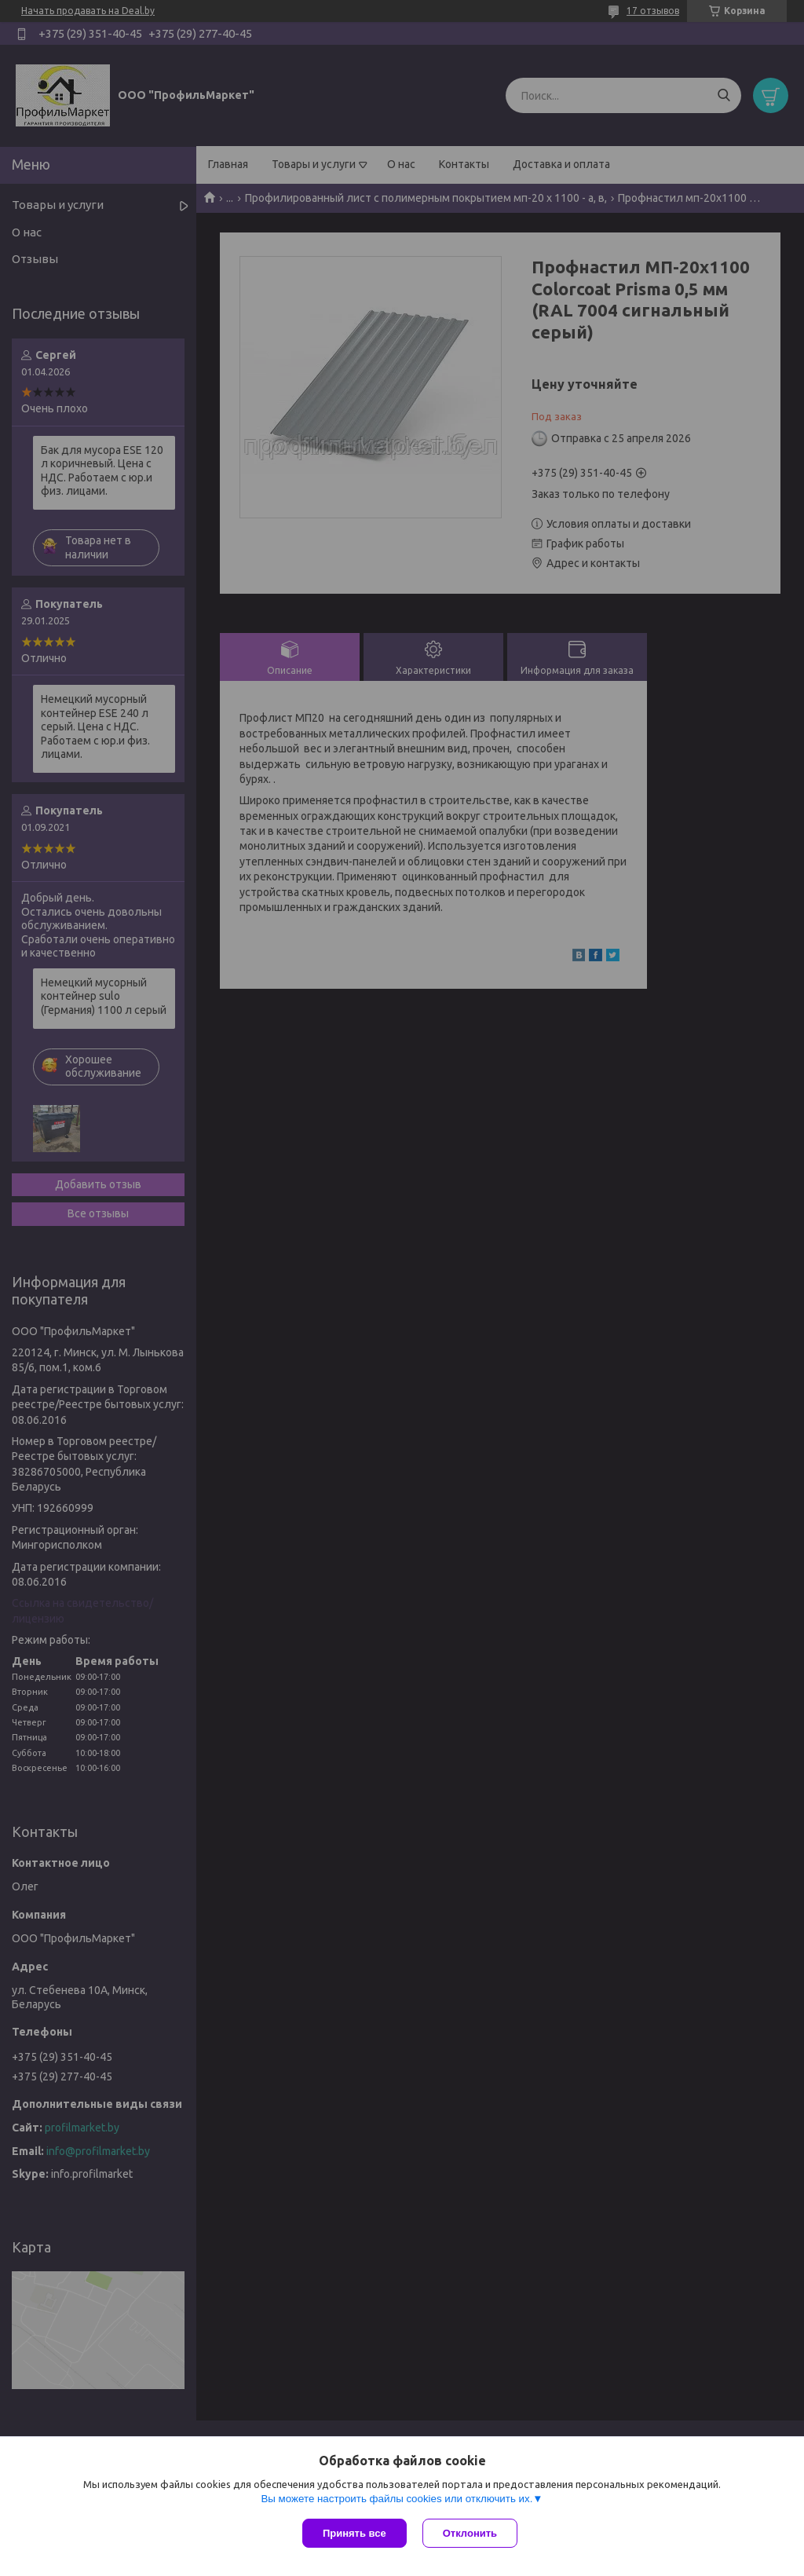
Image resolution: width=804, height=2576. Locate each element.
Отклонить (470, 2533)
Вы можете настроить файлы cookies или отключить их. (396, 2499)
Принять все (354, 2533)
